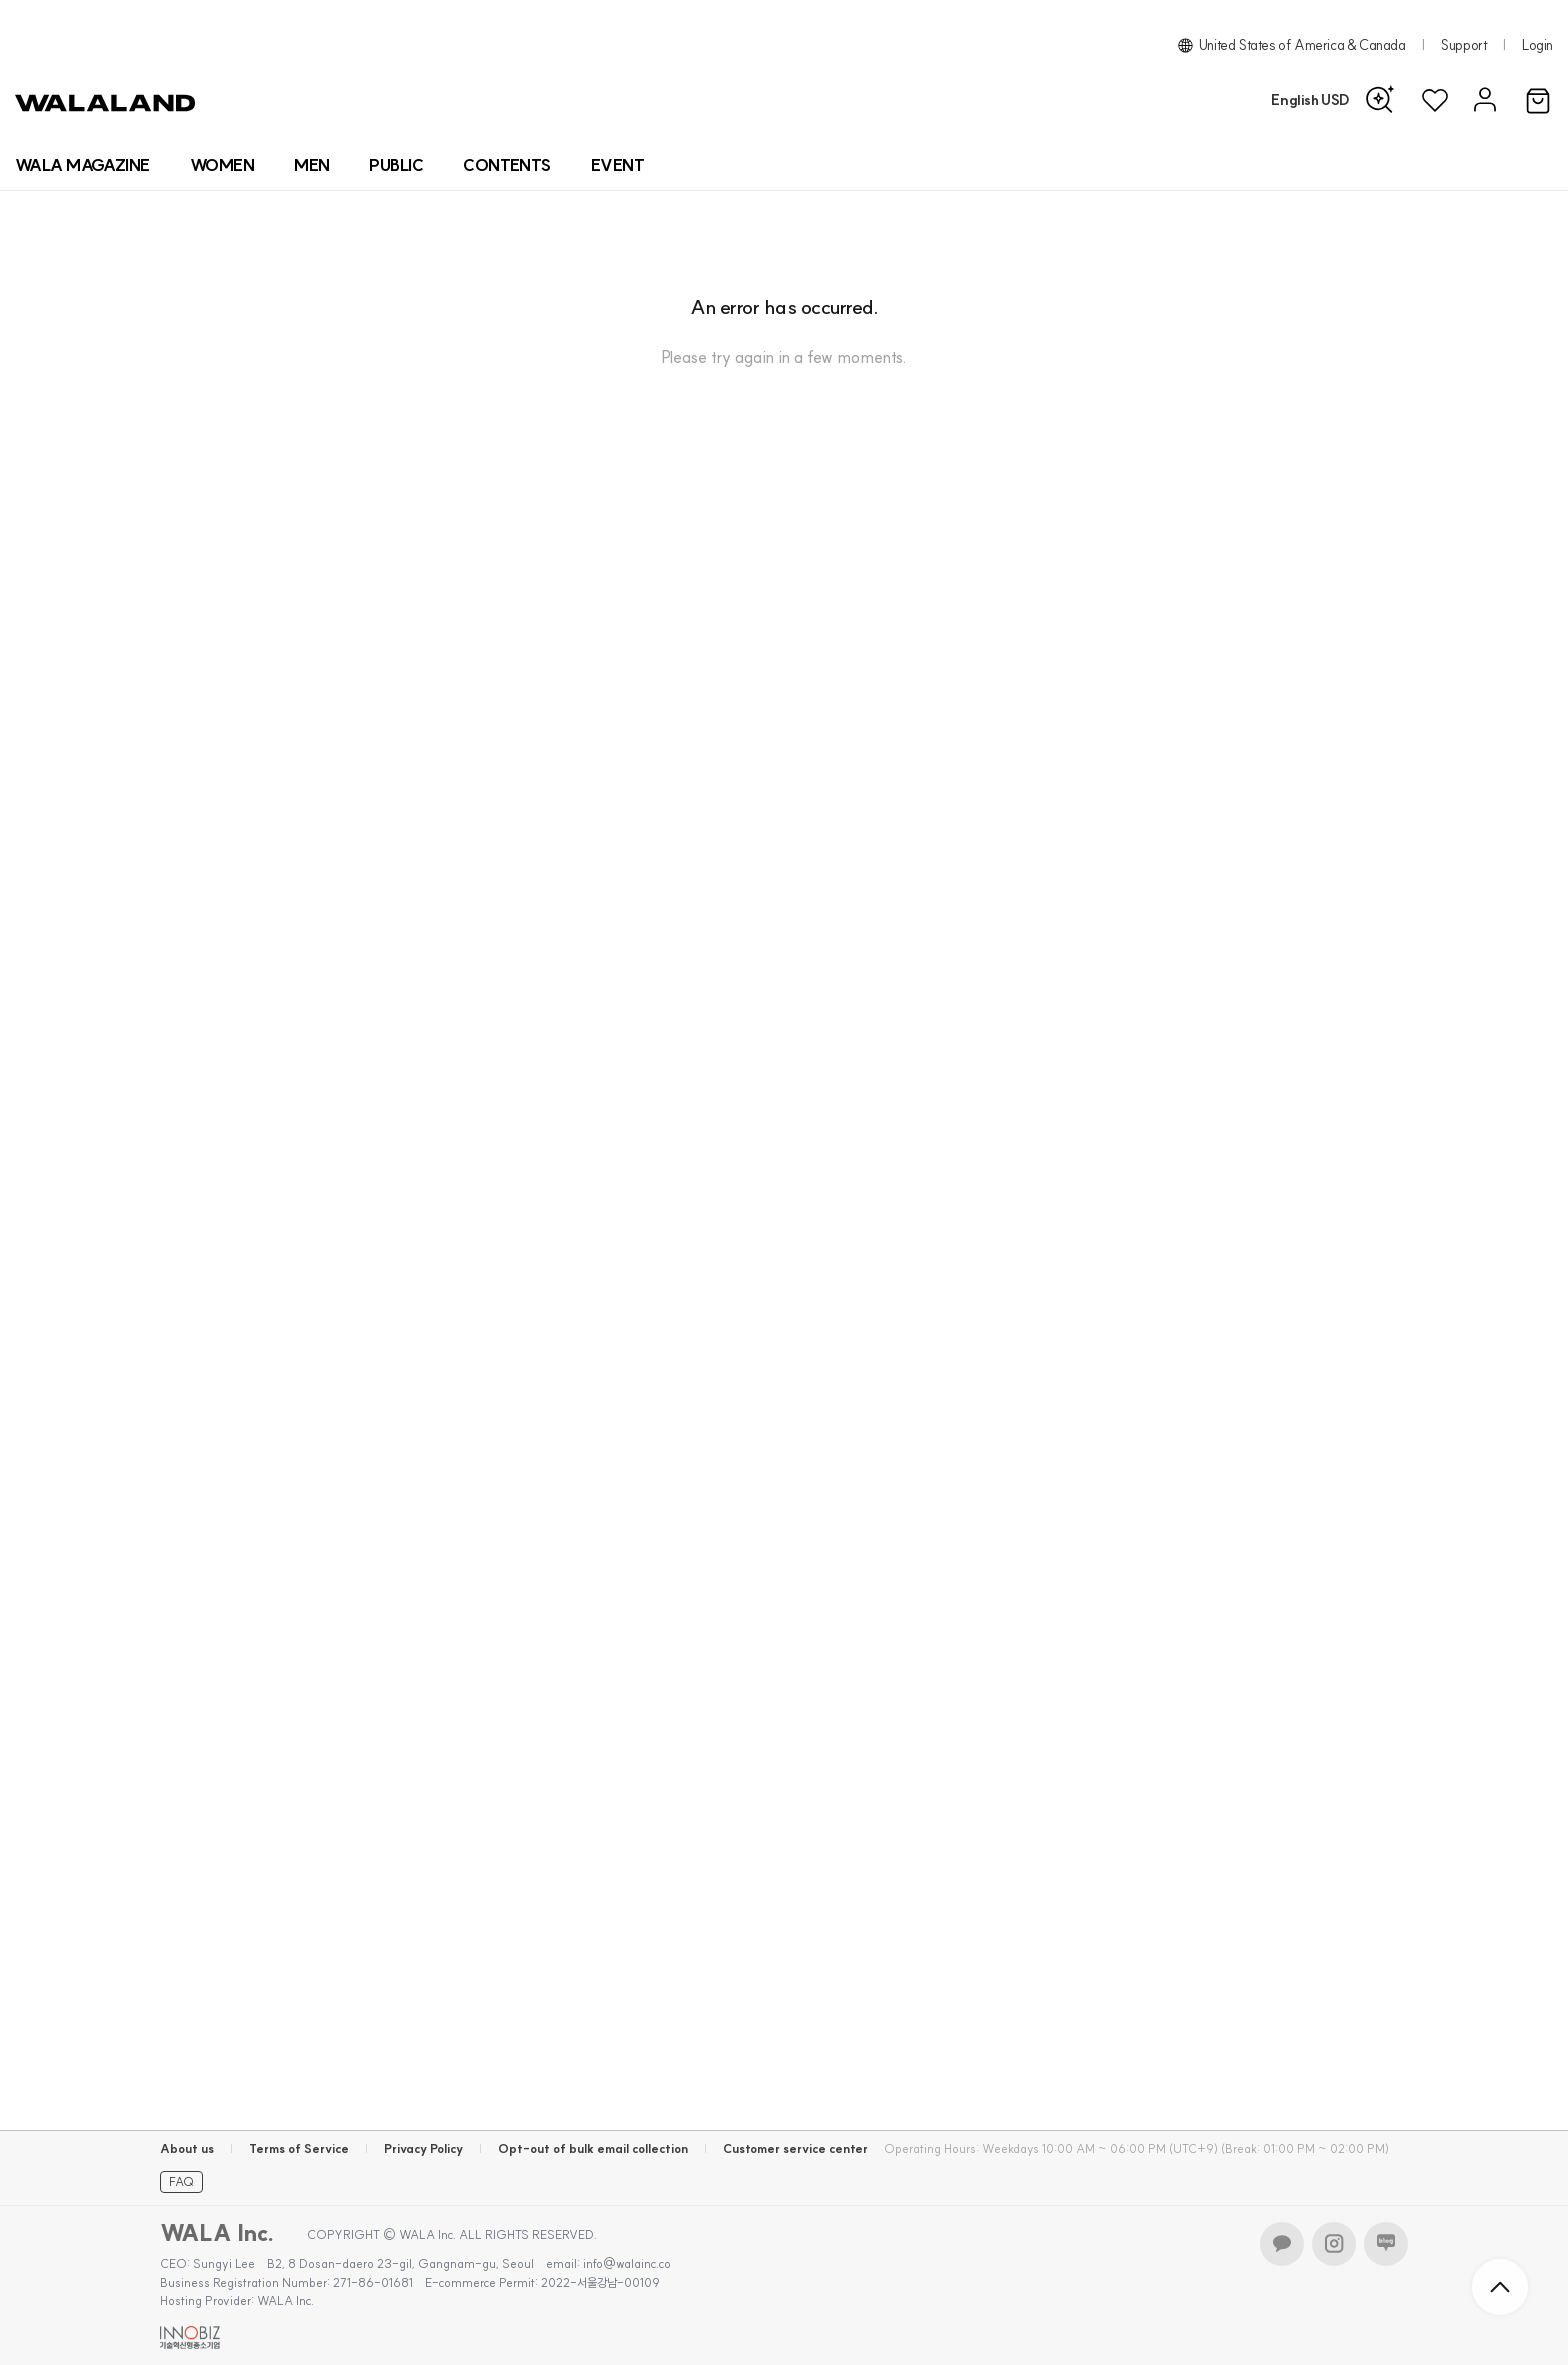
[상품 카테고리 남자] (311, 165)
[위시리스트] (1435, 100)
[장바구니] (1538, 102)
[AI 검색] (1385, 100)
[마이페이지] (1482, 100)
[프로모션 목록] (617, 165)
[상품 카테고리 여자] (222, 165)
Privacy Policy (423, 2148)
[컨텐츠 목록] (507, 165)
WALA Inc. (217, 2233)
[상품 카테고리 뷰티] (396, 165)
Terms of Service (299, 2148)
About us (187, 2148)
